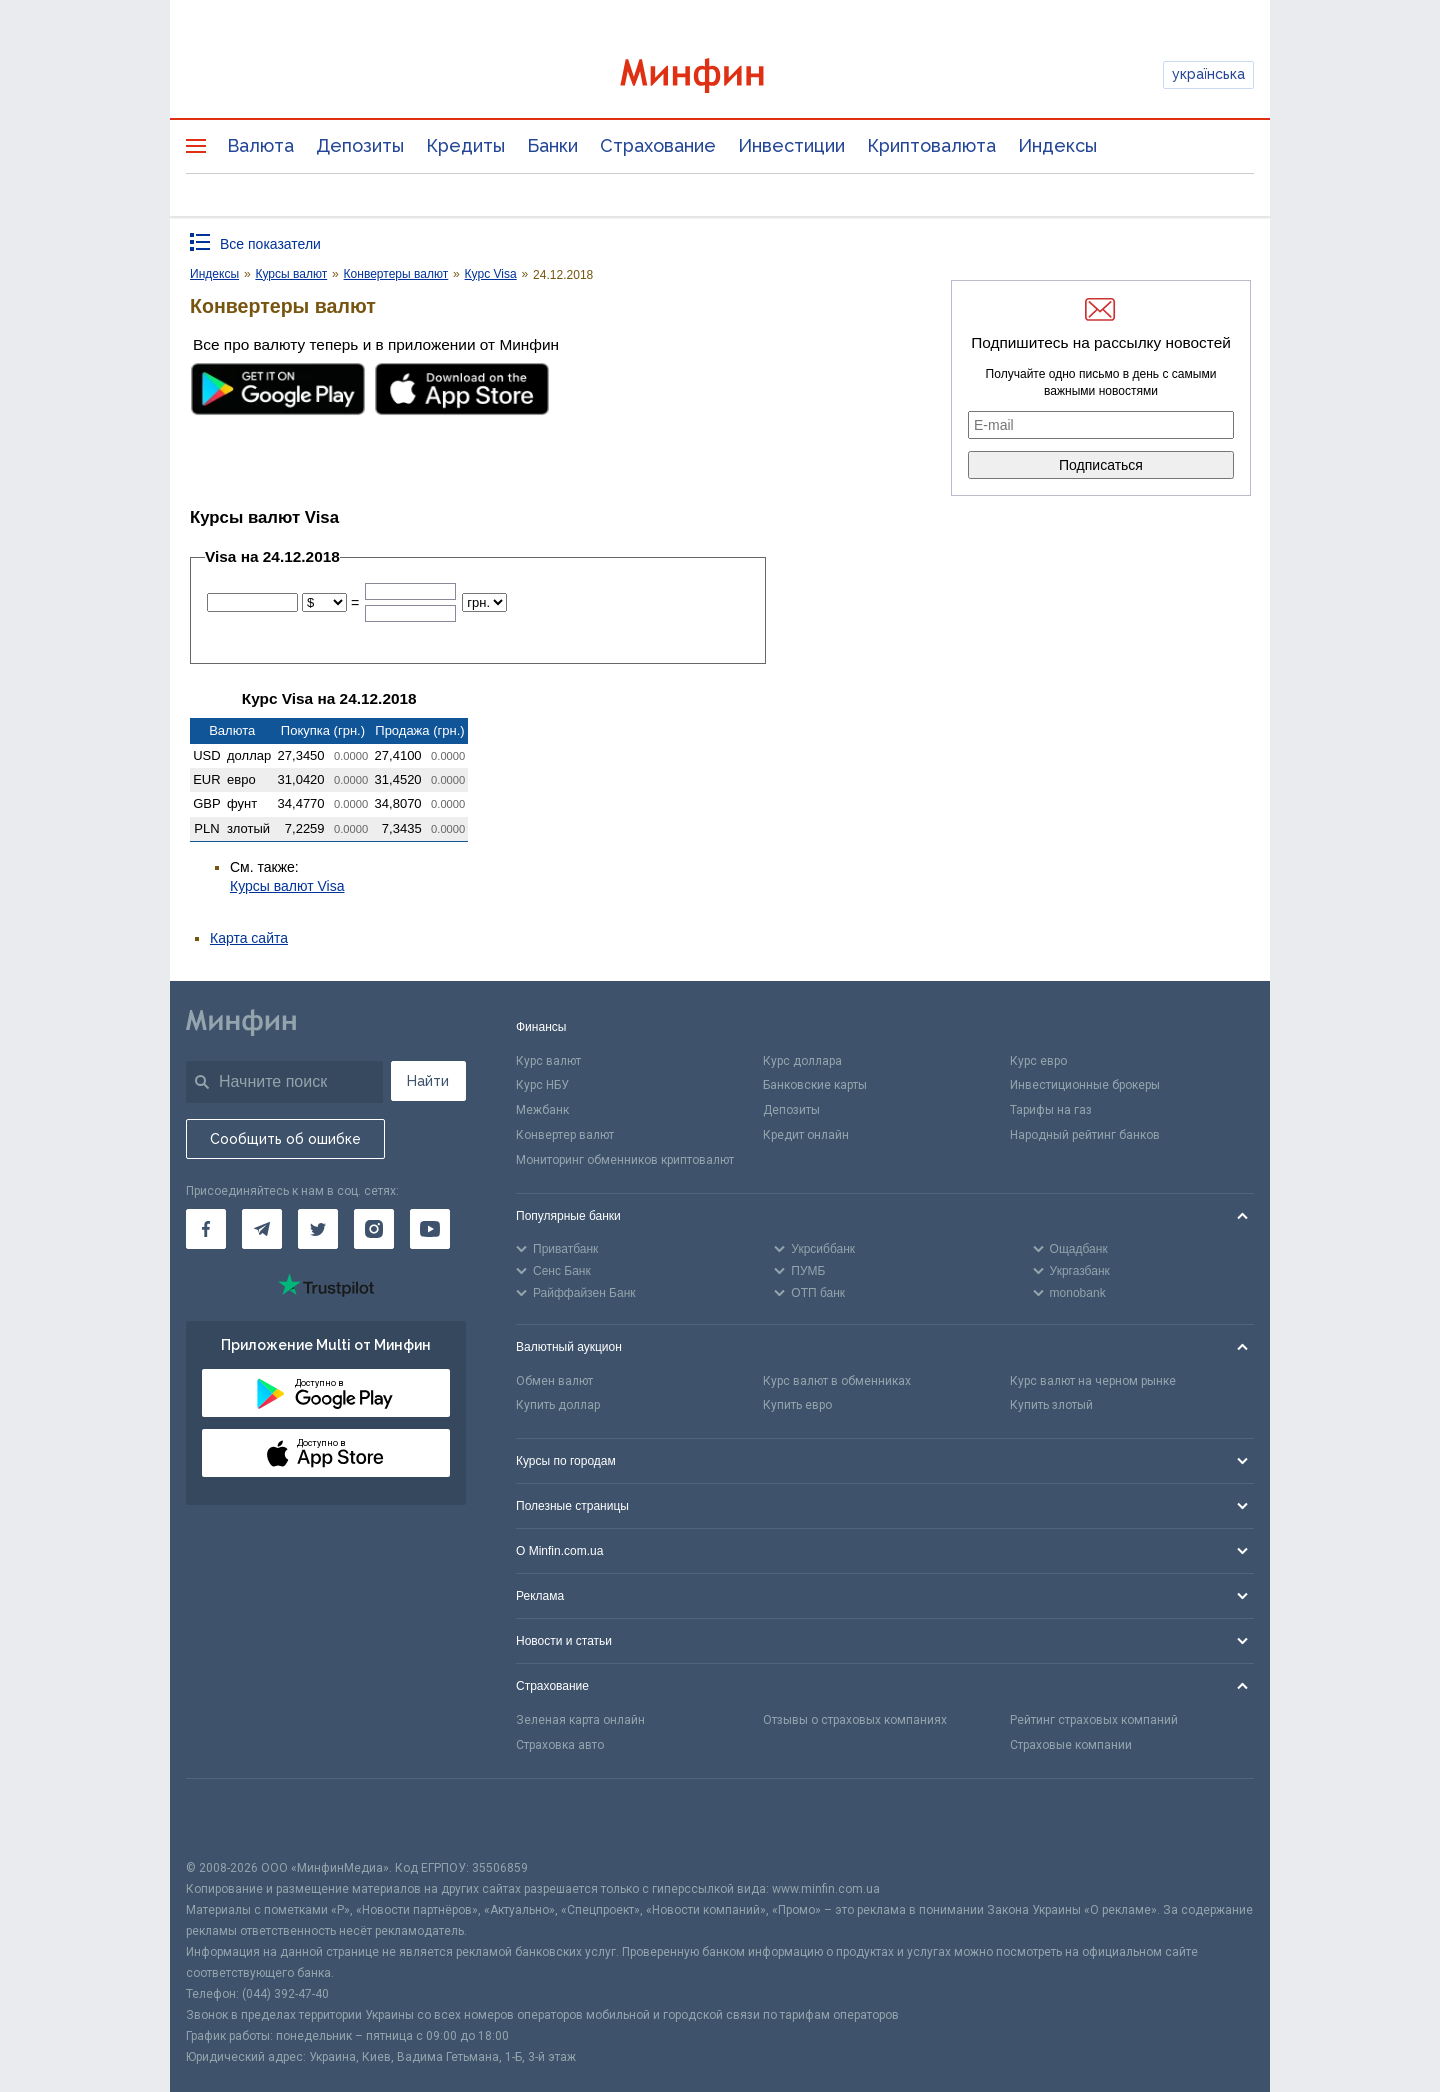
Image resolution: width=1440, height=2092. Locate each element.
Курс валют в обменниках (837, 1381)
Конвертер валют (565, 1135)
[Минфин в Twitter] (318, 1229)
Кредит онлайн (806, 1135)
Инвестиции (791, 145)
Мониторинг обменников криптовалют (625, 1160)
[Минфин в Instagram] (374, 1229)
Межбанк (542, 1110)
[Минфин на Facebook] (206, 1229)
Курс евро (1038, 1061)
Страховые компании (1071, 1745)
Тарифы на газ (1051, 1110)
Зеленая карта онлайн (580, 1720)
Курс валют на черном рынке (1093, 1381)
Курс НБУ (542, 1085)
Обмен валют (554, 1381)
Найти (428, 1081)
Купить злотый (1051, 1405)
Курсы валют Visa (287, 886)
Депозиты (360, 145)
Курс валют (548, 1061)
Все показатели (270, 244)
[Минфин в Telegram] (262, 1229)
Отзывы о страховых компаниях (855, 1720)
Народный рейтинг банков (1085, 1135)
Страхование (658, 145)
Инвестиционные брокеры (1085, 1085)
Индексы (1057, 145)
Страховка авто (560, 1745)
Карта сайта (249, 938)
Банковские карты (815, 1085)
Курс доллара (802, 1061)
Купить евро (797, 1405)
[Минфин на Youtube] (430, 1229)
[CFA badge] (230, 1818)
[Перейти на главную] (720, 75)
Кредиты (465, 145)
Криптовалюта (931, 145)
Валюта (260, 145)
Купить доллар (558, 1405)
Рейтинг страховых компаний (1094, 1720)
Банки (552, 145)
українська (1208, 74)
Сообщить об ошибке (285, 1139)
